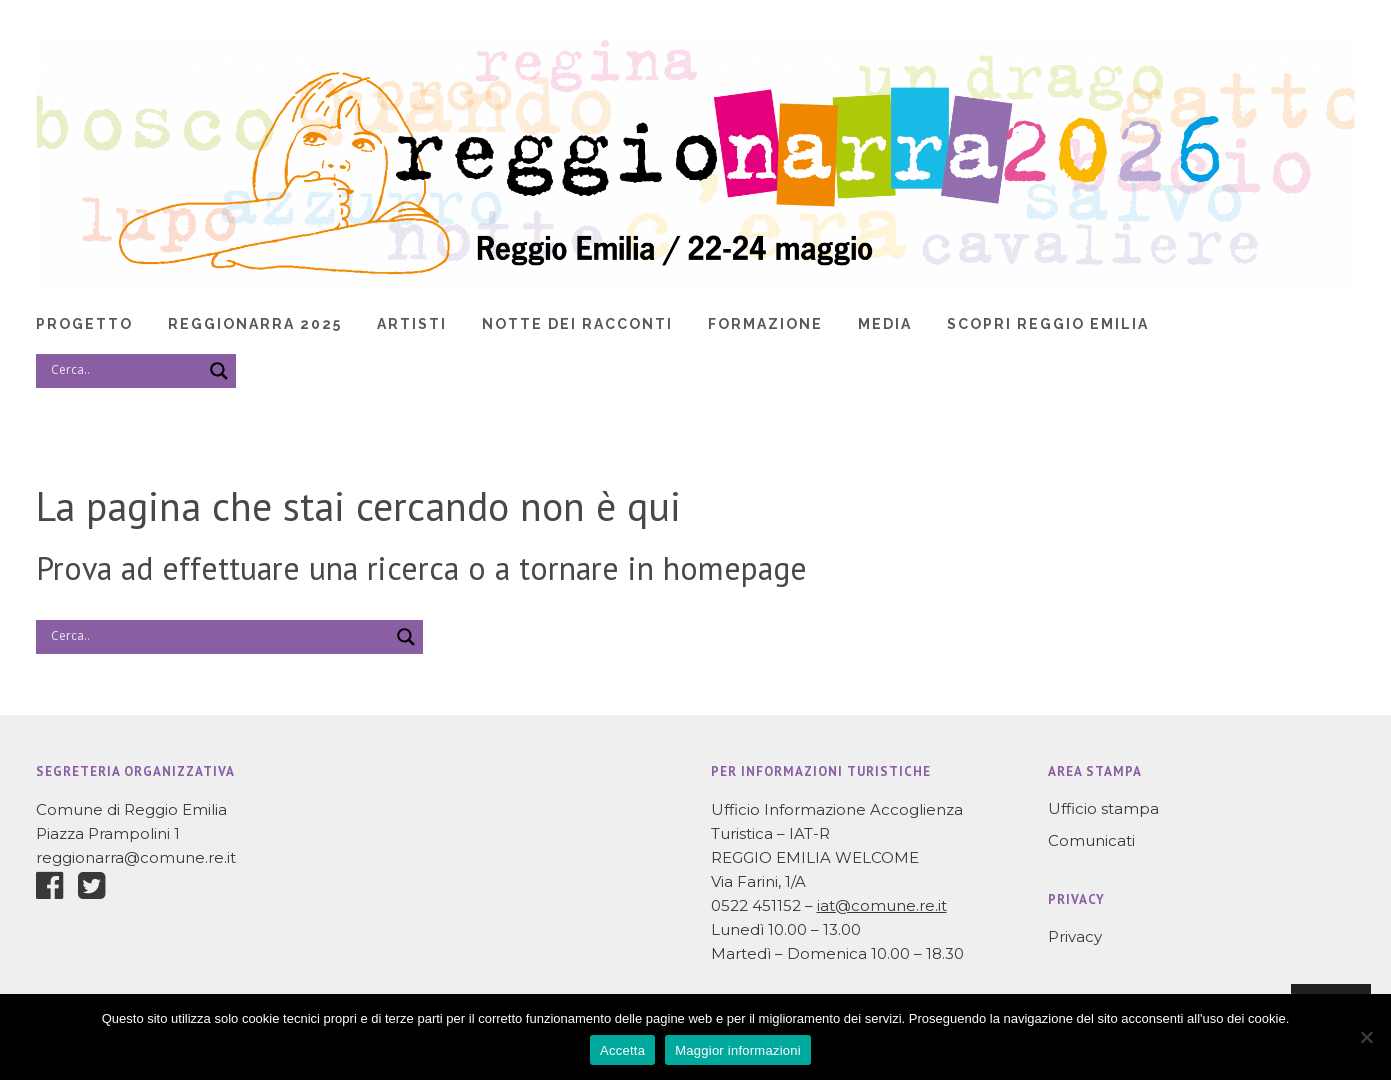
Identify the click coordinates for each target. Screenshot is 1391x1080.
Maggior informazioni (738, 1050)
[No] (1366, 1037)
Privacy (1075, 936)
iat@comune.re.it (882, 905)
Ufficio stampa (1103, 808)
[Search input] (124, 370)
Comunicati (1091, 840)
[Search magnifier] (219, 371)
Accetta (622, 1050)
